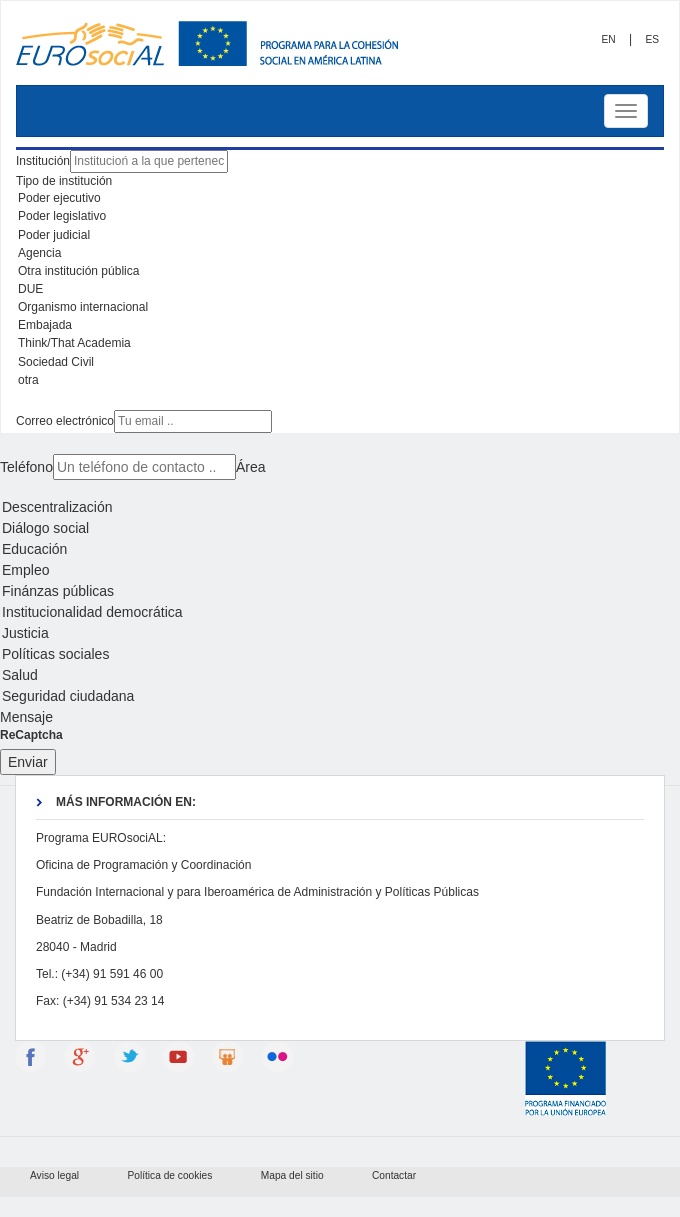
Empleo (340, 570)
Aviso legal (54, 1175)
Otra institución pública (340, 272)
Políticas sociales (340, 654)
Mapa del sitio (292, 1175)
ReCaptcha (31, 735)
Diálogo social (340, 528)
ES (652, 39)
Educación (340, 549)
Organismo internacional (340, 308)
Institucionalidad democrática (340, 612)
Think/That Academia (340, 344)
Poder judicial (340, 236)
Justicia (340, 633)
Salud (340, 675)
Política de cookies (169, 1175)
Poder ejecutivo (340, 199)
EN (608, 39)
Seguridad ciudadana (340, 696)
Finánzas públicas (340, 591)
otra (340, 381)
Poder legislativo (340, 217)
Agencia (340, 254)
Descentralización (340, 507)
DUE (340, 290)
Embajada (340, 326)
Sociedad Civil (340, 363)
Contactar (394, 1175)
